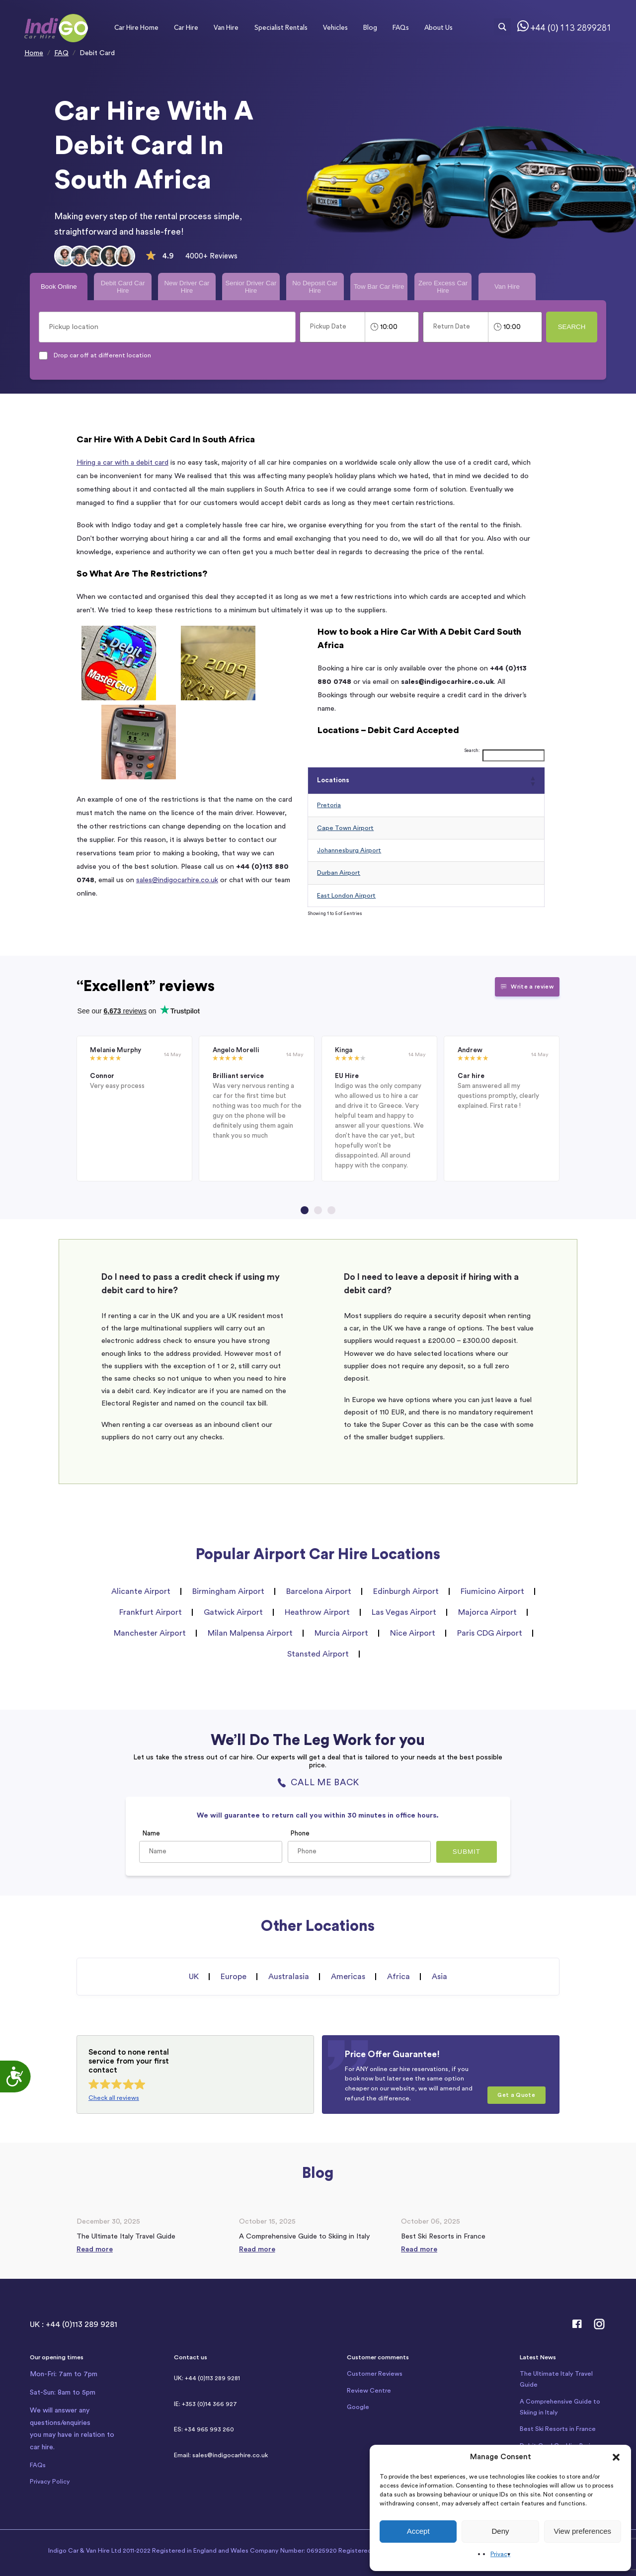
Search (572, 327)
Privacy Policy (50, 2482)
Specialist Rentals (281, 27)
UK (194, 1977)
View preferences (583, 2531)
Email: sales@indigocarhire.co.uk (221, 2455)
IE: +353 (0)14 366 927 (205, 2404)
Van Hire (226, 27)
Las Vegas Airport (404, 1612)
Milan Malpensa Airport (250, 1633)
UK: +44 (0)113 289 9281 (207, 2378)
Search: (472, 751)
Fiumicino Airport (492, 1591)
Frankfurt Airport (150, 1612)
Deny (500, 2531)
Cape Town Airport (345, 828)
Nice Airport (412, 1633)
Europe (233, 1977)
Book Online (59, 286)
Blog (370, 27)
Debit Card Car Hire (123, 286)
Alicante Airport (140, 1591)
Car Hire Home (136, 27)
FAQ (61, 53)
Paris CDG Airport (489, 1633)
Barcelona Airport (318, 1591)
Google (358, 2407)
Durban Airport (338, 873)
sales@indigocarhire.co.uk (177, 880)
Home (33, 53)
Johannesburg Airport (349, 850)
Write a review (527, 987)
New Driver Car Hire (186, 286)
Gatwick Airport (233, 1612)
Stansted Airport (318, 1654)
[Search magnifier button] (502, 26)
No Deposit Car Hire (314, 286)
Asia (439, 1977)
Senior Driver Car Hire (250, 286)
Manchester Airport (150, 1633)
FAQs (401, 27)
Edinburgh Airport (406, 1591)
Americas (348, 1977)
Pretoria (329, 805)
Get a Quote (516, 2095)
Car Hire (186, 27)
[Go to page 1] (305, 1210)
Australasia (288, 1977)
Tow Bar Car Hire (379, 286)
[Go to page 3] (331, 1210)
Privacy (500, 2554)
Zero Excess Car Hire (443, 286)
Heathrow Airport (317, 1612)
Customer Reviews (374, 2374)
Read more (95, 2249)
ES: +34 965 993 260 (204, 2429)
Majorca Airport (487, 1612)
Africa (398, 1977)
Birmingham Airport (228, 1591)
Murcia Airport (341, 1633)
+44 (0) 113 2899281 (571, 27)
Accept (418, 2531)
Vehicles (335, 27)
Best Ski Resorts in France (558, 2429)
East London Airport (346, 896)
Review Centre (369, 2391)
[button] (616, 2457)
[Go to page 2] (318, 1210)
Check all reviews (113, 2098)
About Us (438, 27)
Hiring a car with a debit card (122, 462)
